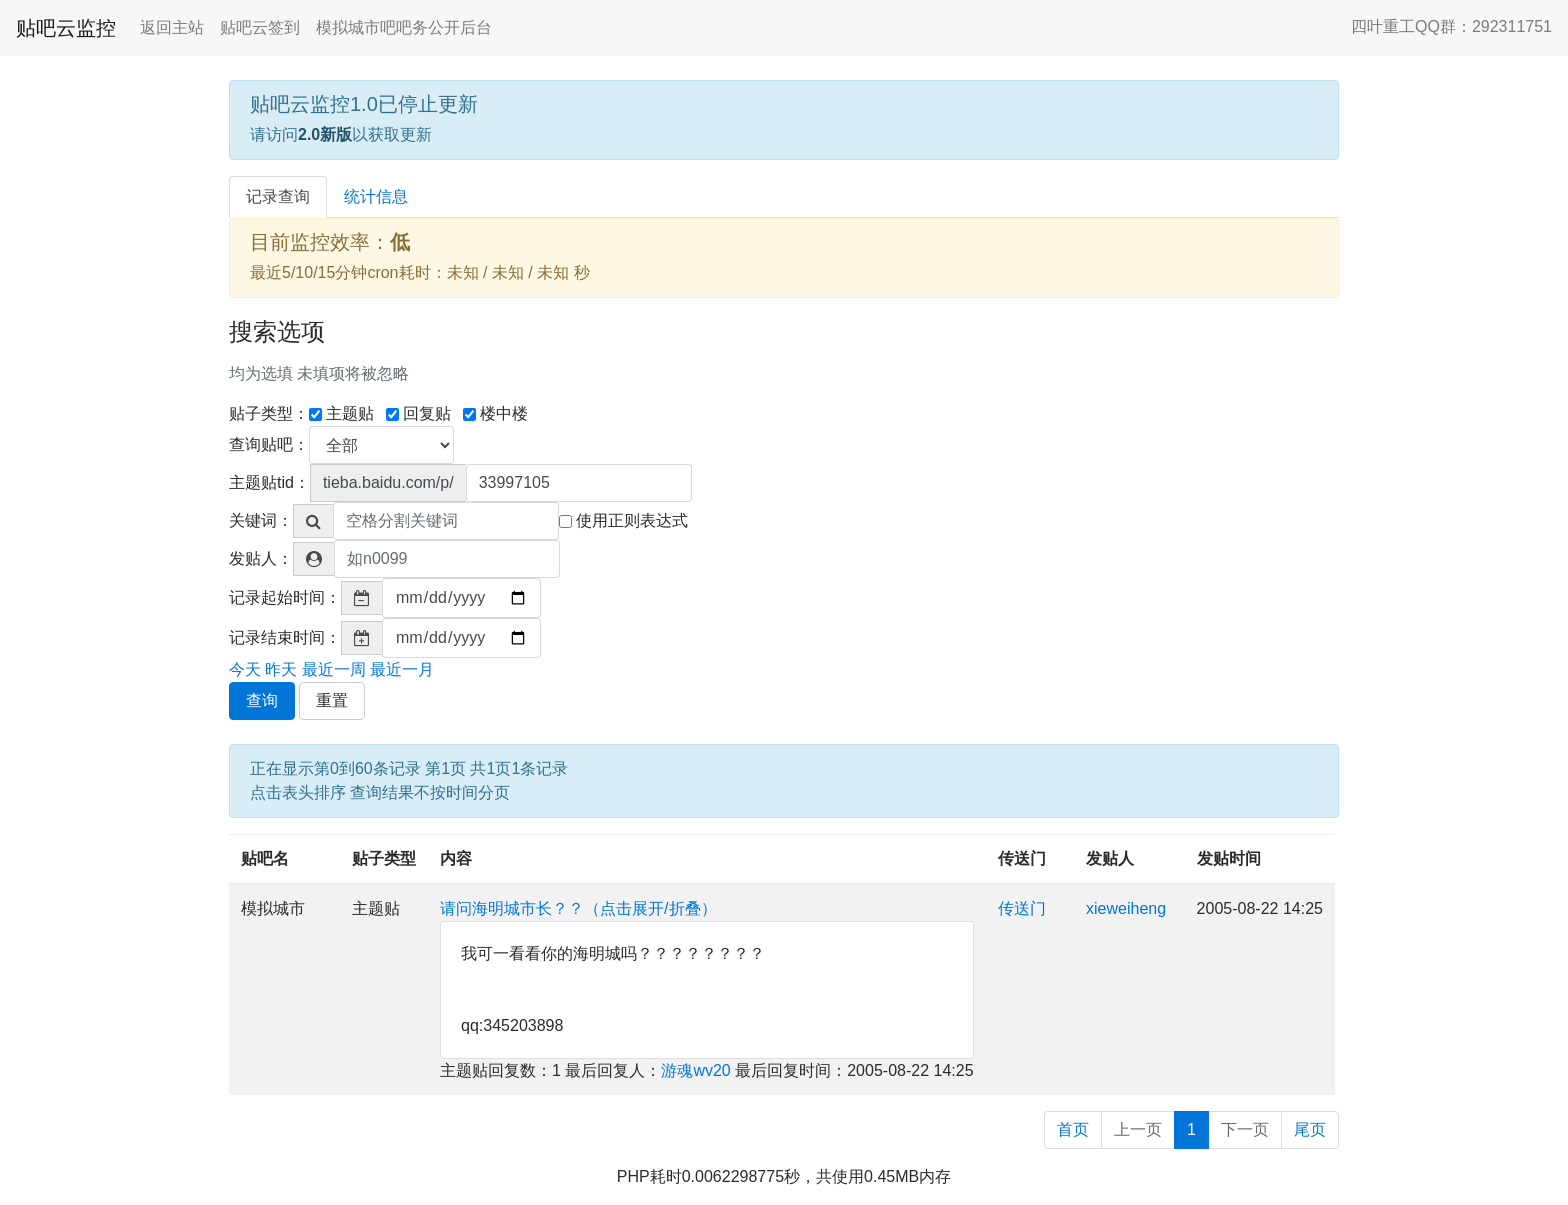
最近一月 (402, 669)
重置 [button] (332, 700)
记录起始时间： (285, 597)
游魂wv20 (695, 1070)
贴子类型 (384, 858)
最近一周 (334, 669)
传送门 (1022, 858)
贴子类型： (269, 413)
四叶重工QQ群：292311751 (1451, 26)
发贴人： (261, 558)
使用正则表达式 (623, 520)
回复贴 (418, 413)
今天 (245, 669)
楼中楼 (495, 413)
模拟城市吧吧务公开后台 (404, 27)
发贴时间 (1229, 858)
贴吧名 (265, 858)
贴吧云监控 (66, 28)
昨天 (281, 669)
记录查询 (278, 196)
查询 (262, 700)
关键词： (261, 520)
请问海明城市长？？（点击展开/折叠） (578, 908)
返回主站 (172, 27)
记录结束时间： (285, 637)
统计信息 (376, 196)
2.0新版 (325, 134)
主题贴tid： (269, 482)
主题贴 (341, 413)
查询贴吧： (269, 444)
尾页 (1310, 1129)
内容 (456, 858)
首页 (1073, 1129)
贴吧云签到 (260, 27)
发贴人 (1110, 858)
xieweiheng (1126, 908)
